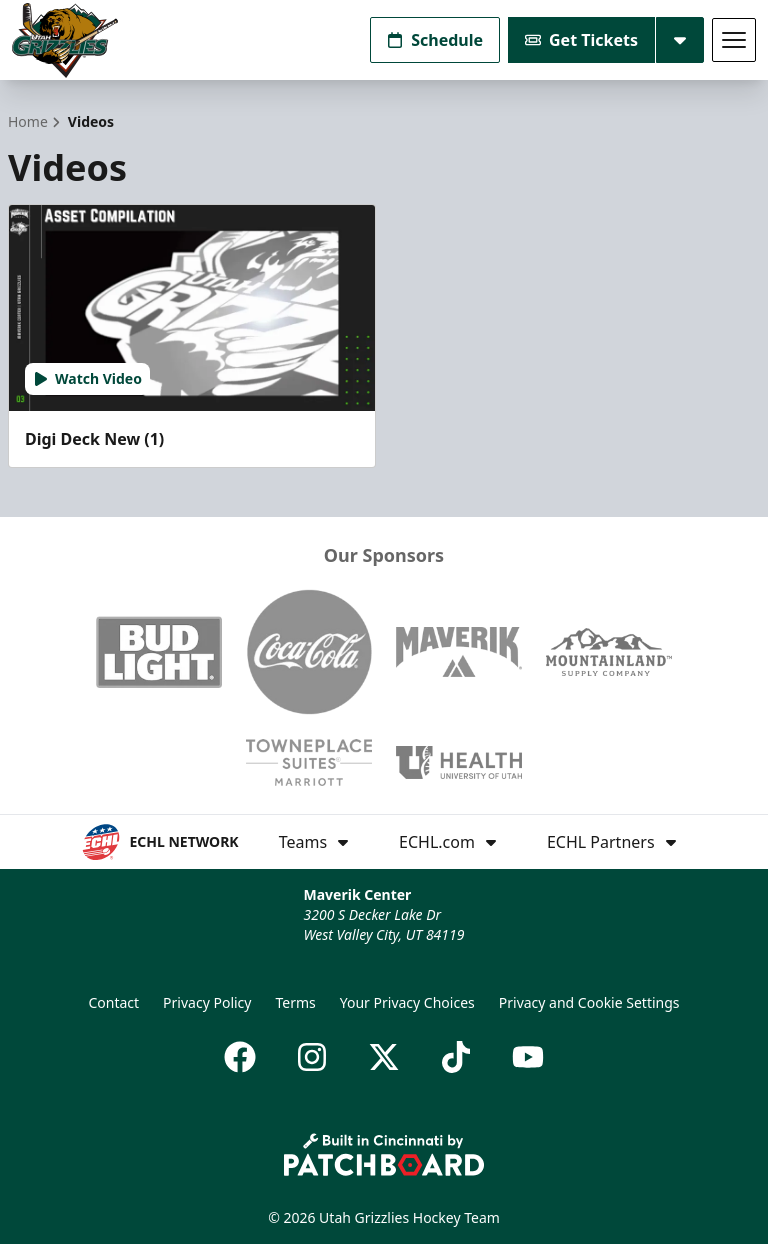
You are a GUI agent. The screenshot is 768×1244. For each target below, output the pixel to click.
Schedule (435, 40)
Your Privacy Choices (407, 1002)
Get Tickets (581, 40)
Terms (295, 1002)
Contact (113, 1002)
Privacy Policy (207, 1002)
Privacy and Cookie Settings (589, 1002)
